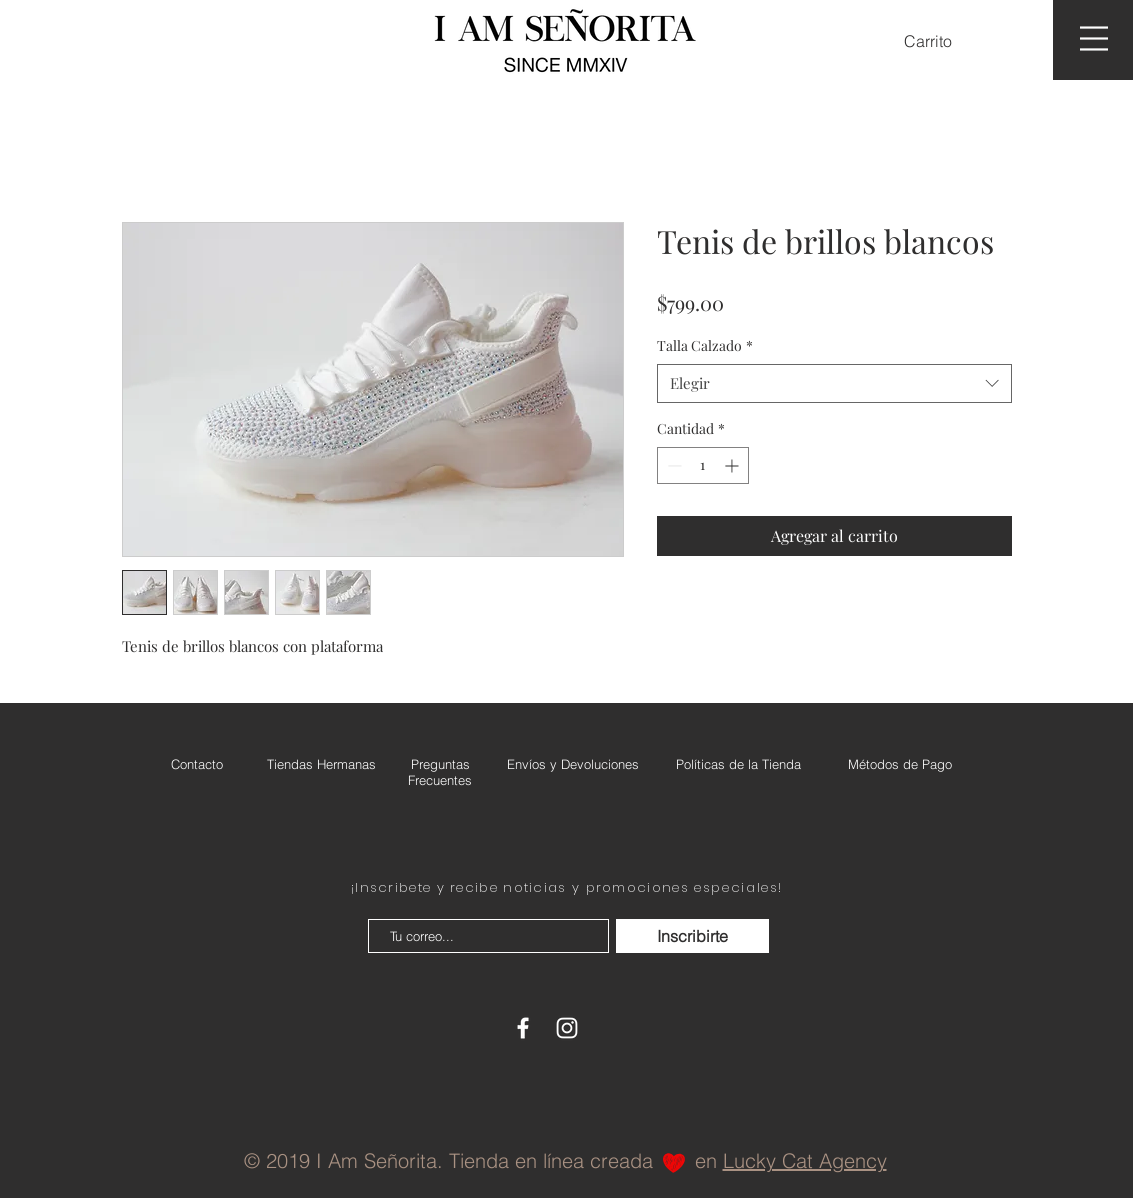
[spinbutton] (703, 465)
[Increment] (733, 465)
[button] (940, 41)
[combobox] (834, 383)
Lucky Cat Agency (805, 1160)
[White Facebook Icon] (523, 1028)
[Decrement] (672, 465)
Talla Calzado (705, 345)
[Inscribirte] (692, 936)
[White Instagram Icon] (567, 1028)
